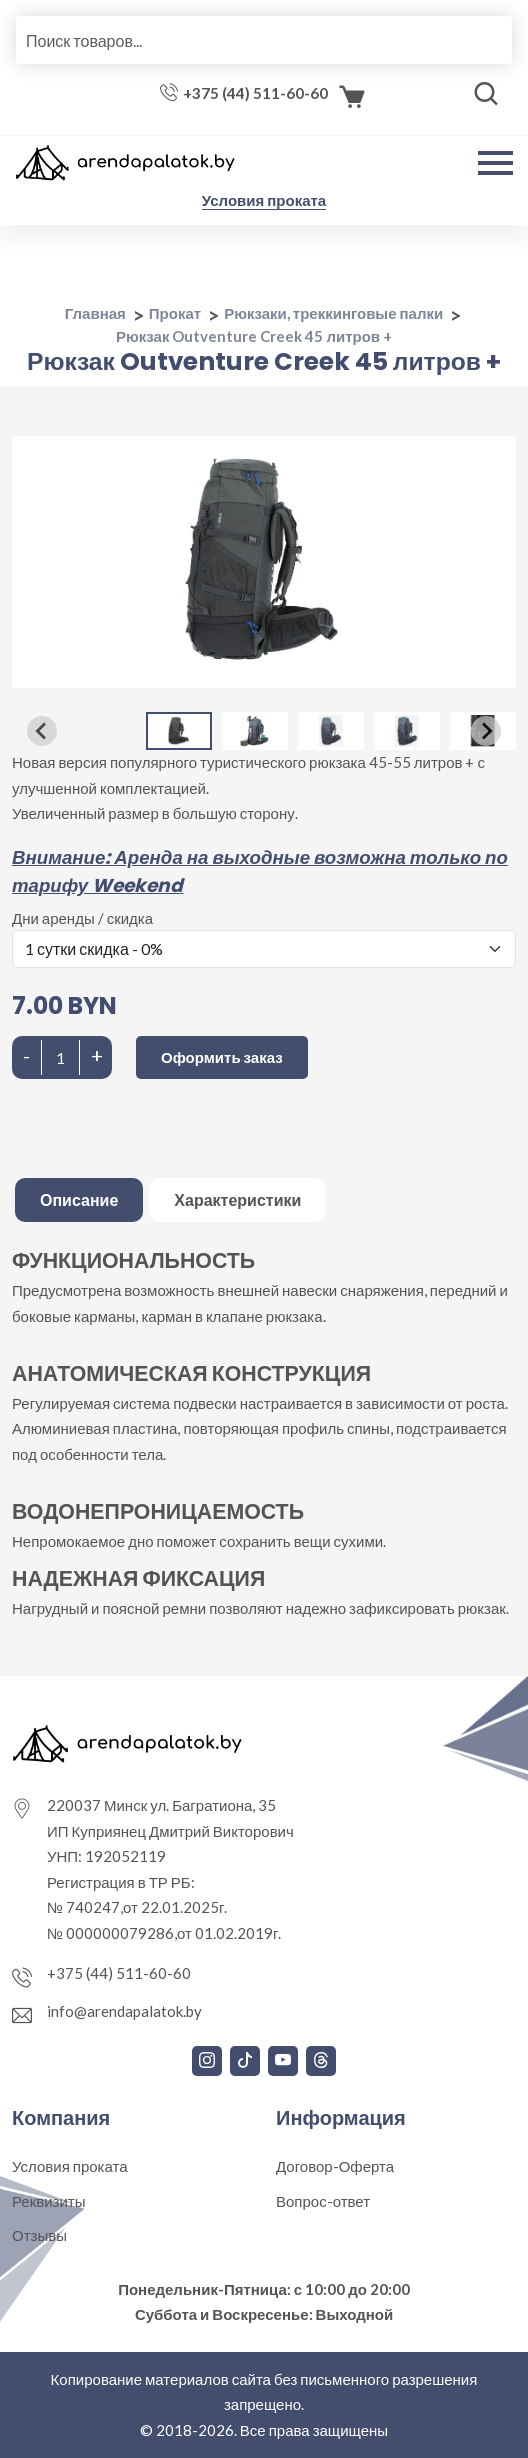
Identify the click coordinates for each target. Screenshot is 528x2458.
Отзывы (39, 2235)
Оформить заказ (222, 1057)
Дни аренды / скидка (82, 918)
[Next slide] (486, 731)
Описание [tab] (79, 1199)
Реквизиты (49, 2201)
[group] (264, 562)
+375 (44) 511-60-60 (255, 93)
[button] (179, 731)
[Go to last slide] (42, 731)
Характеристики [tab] (237, 1199)
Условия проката (264, 200)
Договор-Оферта (335, 2166)
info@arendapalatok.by (124, 2011)
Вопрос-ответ (323, 2201)
